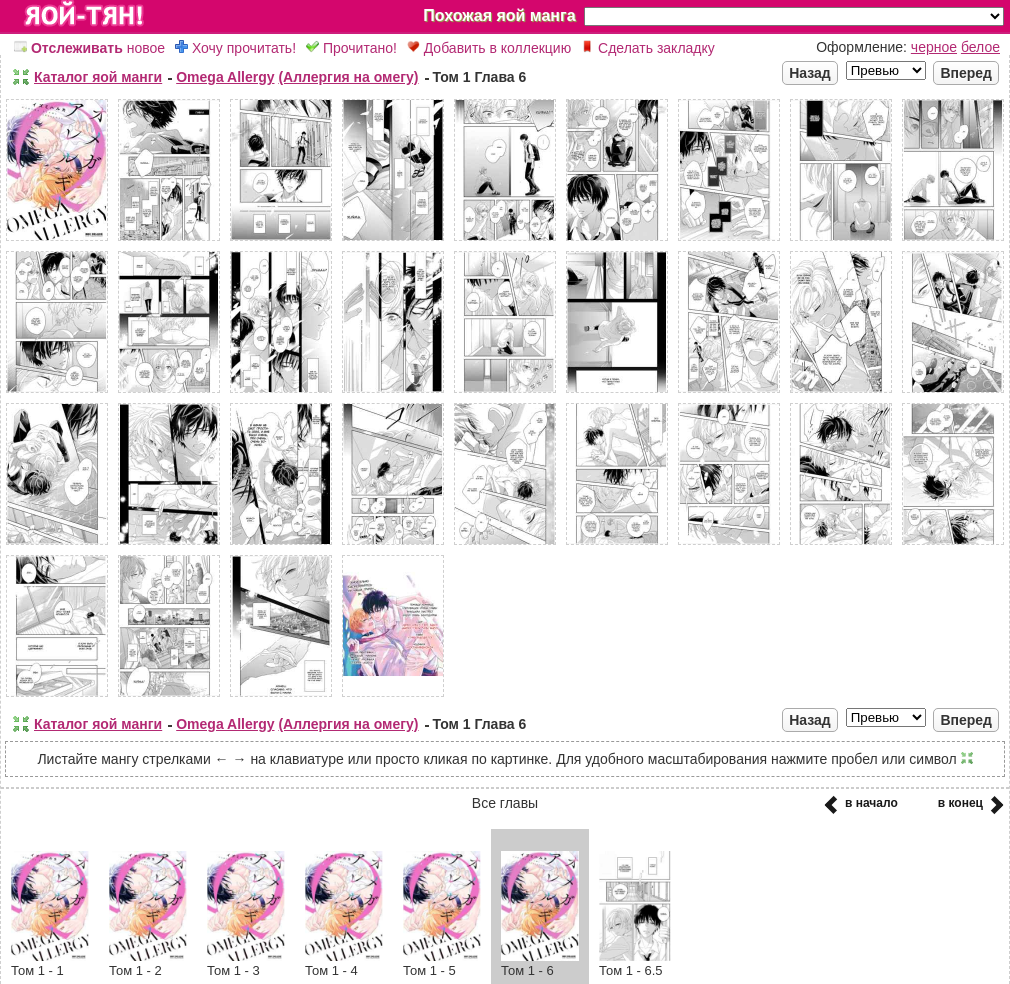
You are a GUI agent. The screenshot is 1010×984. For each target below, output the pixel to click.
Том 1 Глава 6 (480, 77)
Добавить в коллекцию (489, 48)
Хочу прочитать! (235, 48)
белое (980, 47)
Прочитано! (351, 48)
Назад (810, 73)
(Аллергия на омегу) (348, 77)
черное (934, 47)
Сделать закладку (648, 48)
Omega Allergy (225, 77)
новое (89, 48)
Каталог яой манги (98, 77)
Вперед (966, 73)
